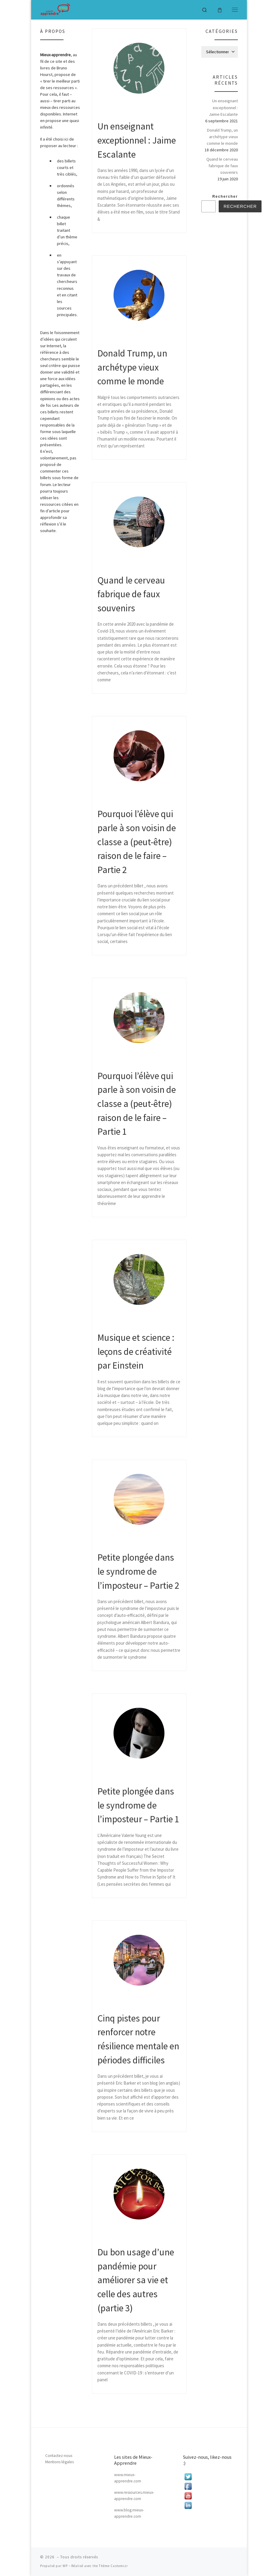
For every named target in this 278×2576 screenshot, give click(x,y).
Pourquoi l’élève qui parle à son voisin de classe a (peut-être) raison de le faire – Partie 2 (136, 841)
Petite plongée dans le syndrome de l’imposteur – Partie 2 (138, 1571)
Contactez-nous (58, 2455)
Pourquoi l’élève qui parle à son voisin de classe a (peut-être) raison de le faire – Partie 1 (136, 1103)
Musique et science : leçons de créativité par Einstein (135, 1351)
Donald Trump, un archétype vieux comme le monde (132, 367)
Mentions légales (59, 2461)
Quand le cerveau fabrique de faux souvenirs (131, 594)
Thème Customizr (113, 2566)
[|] (55, 9)
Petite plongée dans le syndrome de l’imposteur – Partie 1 (138, 1805)
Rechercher (225, 196)
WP (65, 2566)
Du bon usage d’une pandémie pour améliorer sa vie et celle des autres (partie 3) (135, 2280)
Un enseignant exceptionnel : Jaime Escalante (136, 140)
